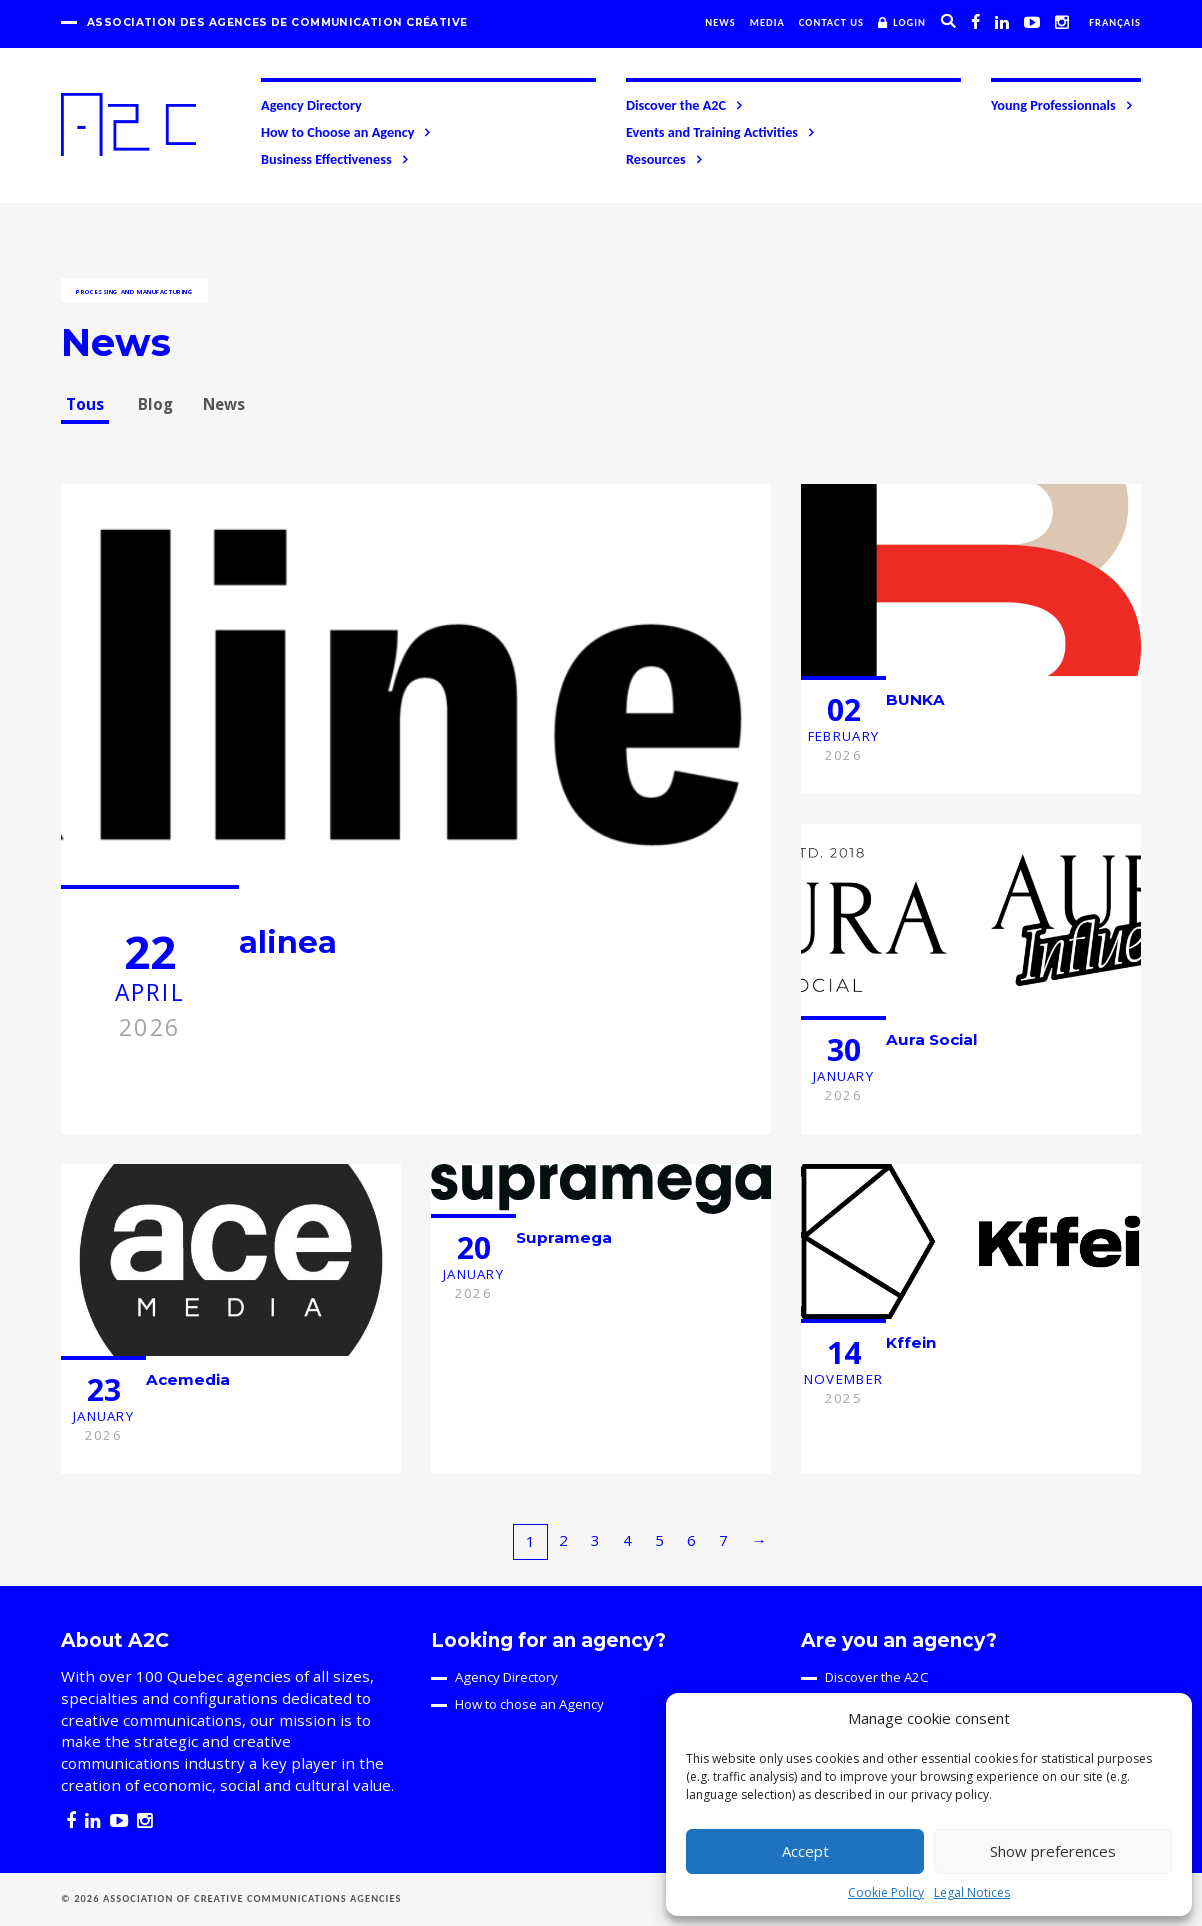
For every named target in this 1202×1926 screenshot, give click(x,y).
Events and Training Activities (721, 132)
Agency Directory (311, 105)
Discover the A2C (685, 105)
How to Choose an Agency (347, 132)
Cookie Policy (886, 1892)
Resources (665, 159)
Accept (805, 1851)
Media (767, 22)
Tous (85, 404)
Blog (155, 404)
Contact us (831, 22)
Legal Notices (972, 1892)
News (720, 22)
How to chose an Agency (529, 1704)
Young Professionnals (1063, 105)
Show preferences (1053, 1851)
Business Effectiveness (336, 159)
